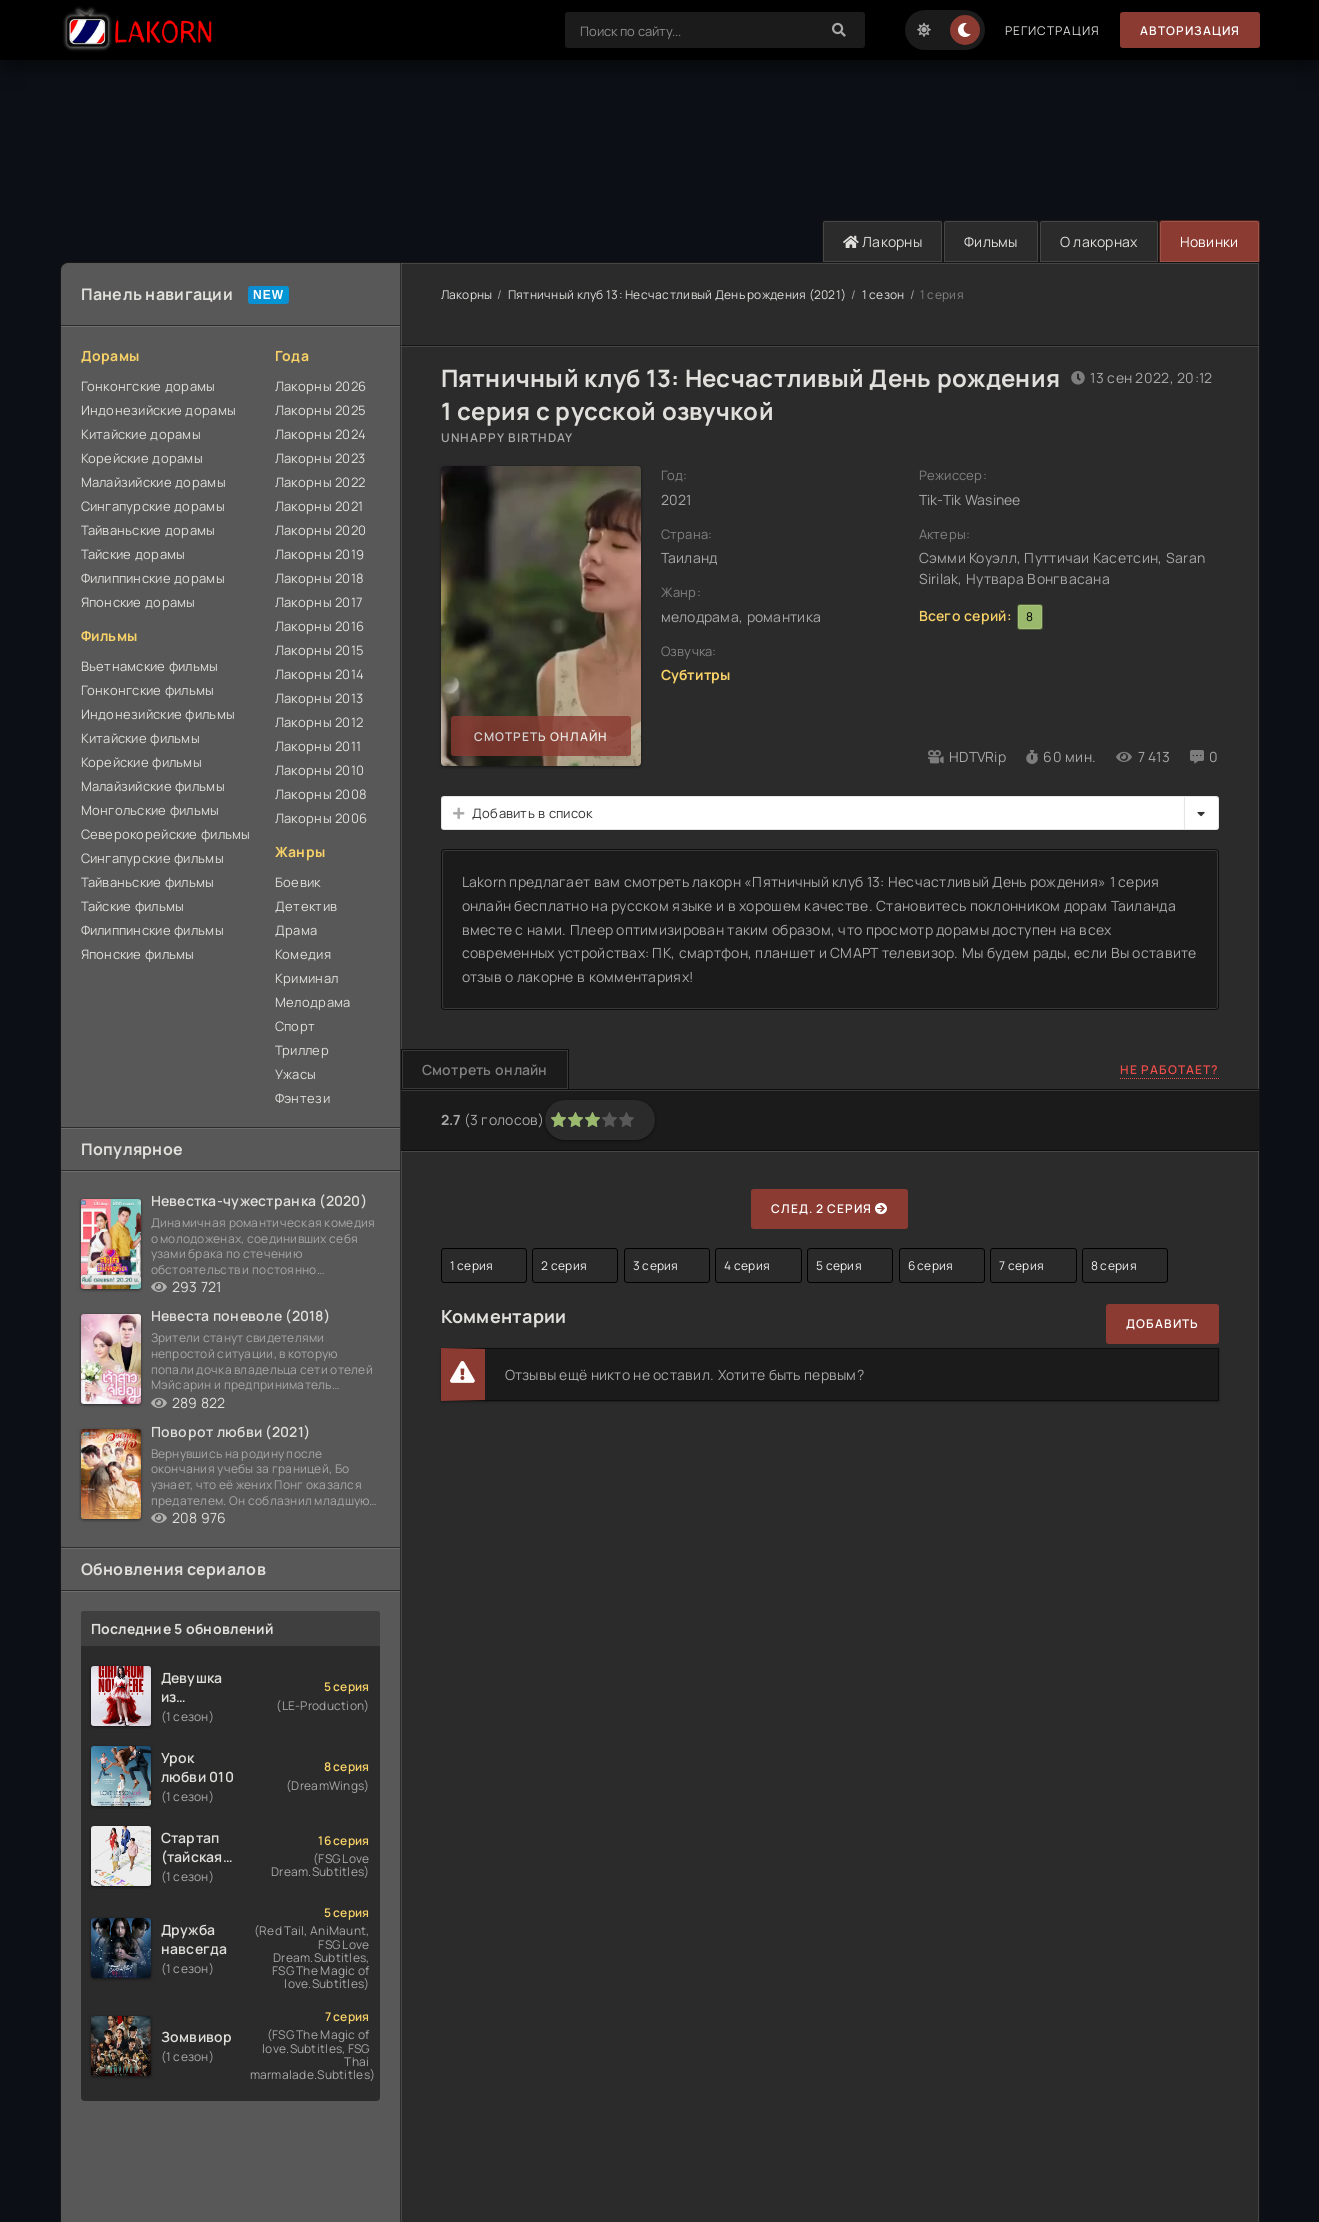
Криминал (306, 978)
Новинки (1209, 241)
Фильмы (991, 241)
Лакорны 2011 (318, 746)
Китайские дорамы (141, 434)
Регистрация (1052, 30)
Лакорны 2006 (321, 818)
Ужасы (295, 1074)
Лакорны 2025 (320, 410)
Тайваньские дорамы (148, 530)
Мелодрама (313, 1002)
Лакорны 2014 (319, 674)
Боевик (298, 882)
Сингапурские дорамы (153, 506)
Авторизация (1190, 30)
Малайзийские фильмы (153, 786)
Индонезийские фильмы (158, 714)
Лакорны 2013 (319, 698)
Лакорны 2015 (319, 650)
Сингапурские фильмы (152, 858)
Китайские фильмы (140, 738)
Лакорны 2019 (319, 554)
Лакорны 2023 (320, 458)
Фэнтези (302, 1098)
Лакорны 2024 (320, 434)
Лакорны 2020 (320, 530)
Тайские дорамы (133, 554)
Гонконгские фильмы (148, 690)
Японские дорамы (138, 602)
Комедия (303, 954)
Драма (296, 930)
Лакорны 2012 (319, 722)
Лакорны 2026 (320, 386)
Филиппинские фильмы (152, 930)
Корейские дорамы (142, 458)
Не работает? (1169, 1069)
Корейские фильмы (141, 762)
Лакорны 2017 (319, 602)
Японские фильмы (138, 954)
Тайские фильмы (133, 906)
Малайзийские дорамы (153, 482)
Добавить (1162, 1323)
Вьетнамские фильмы (150, 666)
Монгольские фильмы (150, 810)
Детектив (306, 906)
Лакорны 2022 (320, 482)
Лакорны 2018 (319, 578)
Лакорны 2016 (319, 626)
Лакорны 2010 (319, 770)
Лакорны (883, 241)
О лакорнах (1099, 241)
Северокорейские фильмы (166, 834)
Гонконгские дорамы (148, 386)
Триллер (302, 1050)
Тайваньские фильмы (148, 882)
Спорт (295, 1026)
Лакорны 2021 (319, 506)
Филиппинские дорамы (153, 578)
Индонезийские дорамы (159, 410)
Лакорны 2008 (321, 794)
